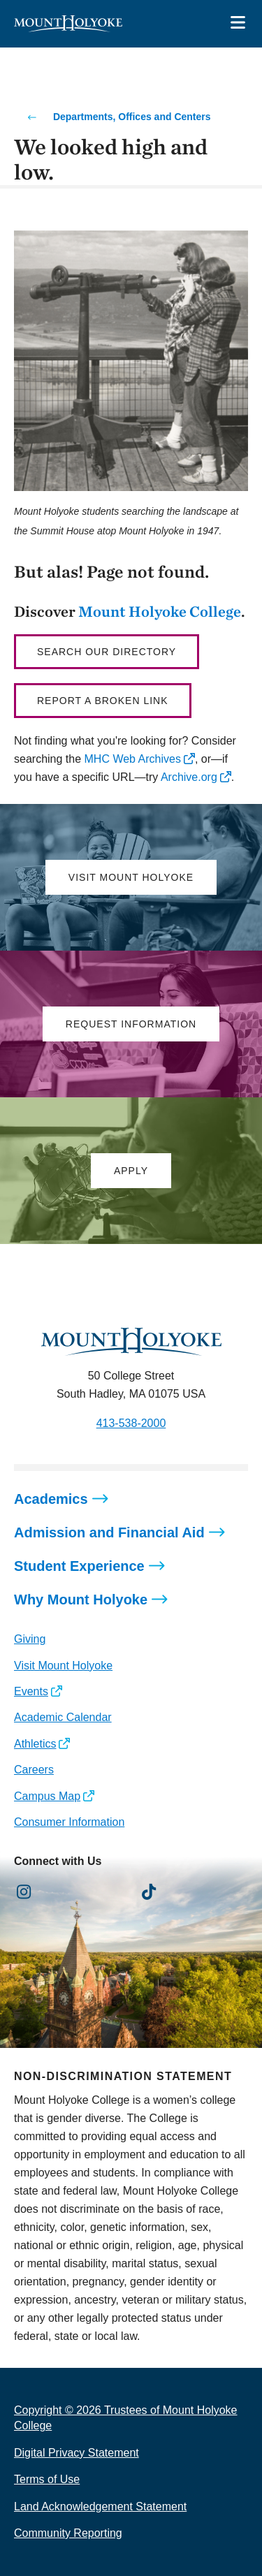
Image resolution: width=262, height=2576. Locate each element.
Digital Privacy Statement (76, 2453)
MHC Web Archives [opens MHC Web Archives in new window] (133, 759)
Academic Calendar (63, 1717)
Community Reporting (68, 2533)
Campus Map (47, 1796)
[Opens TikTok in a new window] (149, 1892)
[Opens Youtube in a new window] (118, 1892)
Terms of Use (47, 2479)
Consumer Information (69, 1822)
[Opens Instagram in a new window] (24, 1892)
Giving (29, 1639)
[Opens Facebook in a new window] (55, 1892)
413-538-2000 (131, 1423)
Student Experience (79, 1566)
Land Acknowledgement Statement (100, 2506)
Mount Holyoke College (159, 611)
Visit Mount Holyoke (63, 1665)
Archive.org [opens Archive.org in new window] (189, 777)
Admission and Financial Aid (109, 1532)
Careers (34, 1770)
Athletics (35, 1744)
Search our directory (106, 651)
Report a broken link (102, 700)
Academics (51, 1499)
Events (31, 1691)
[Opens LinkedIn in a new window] (87, 1892)
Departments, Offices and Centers (132, 116)
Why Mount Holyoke (80, 1599)
